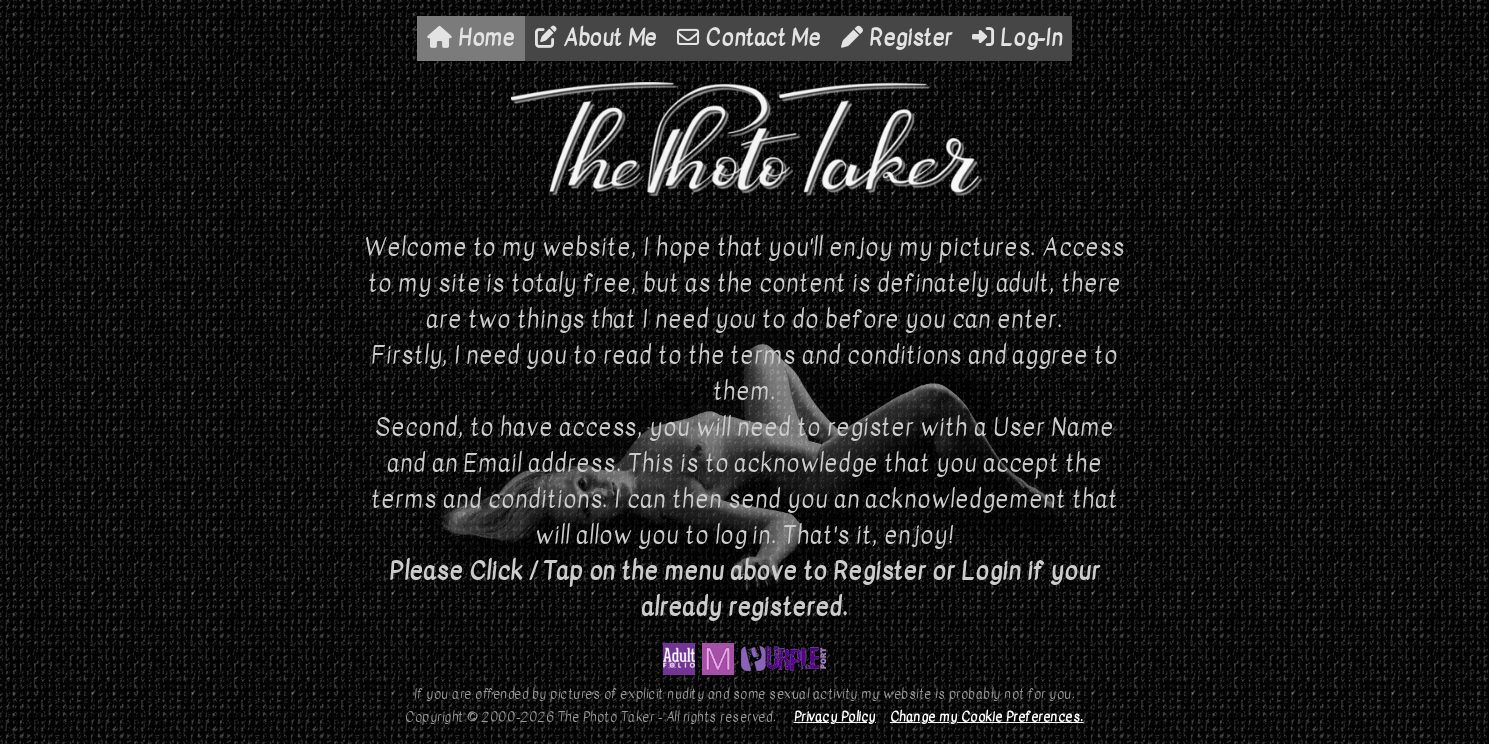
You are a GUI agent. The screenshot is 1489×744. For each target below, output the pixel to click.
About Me (596, 38)
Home (471, 38)
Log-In (1017, 38)
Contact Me (749, 38)
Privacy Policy (835, 716)
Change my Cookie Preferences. (987, 716)
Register (896, 38)
